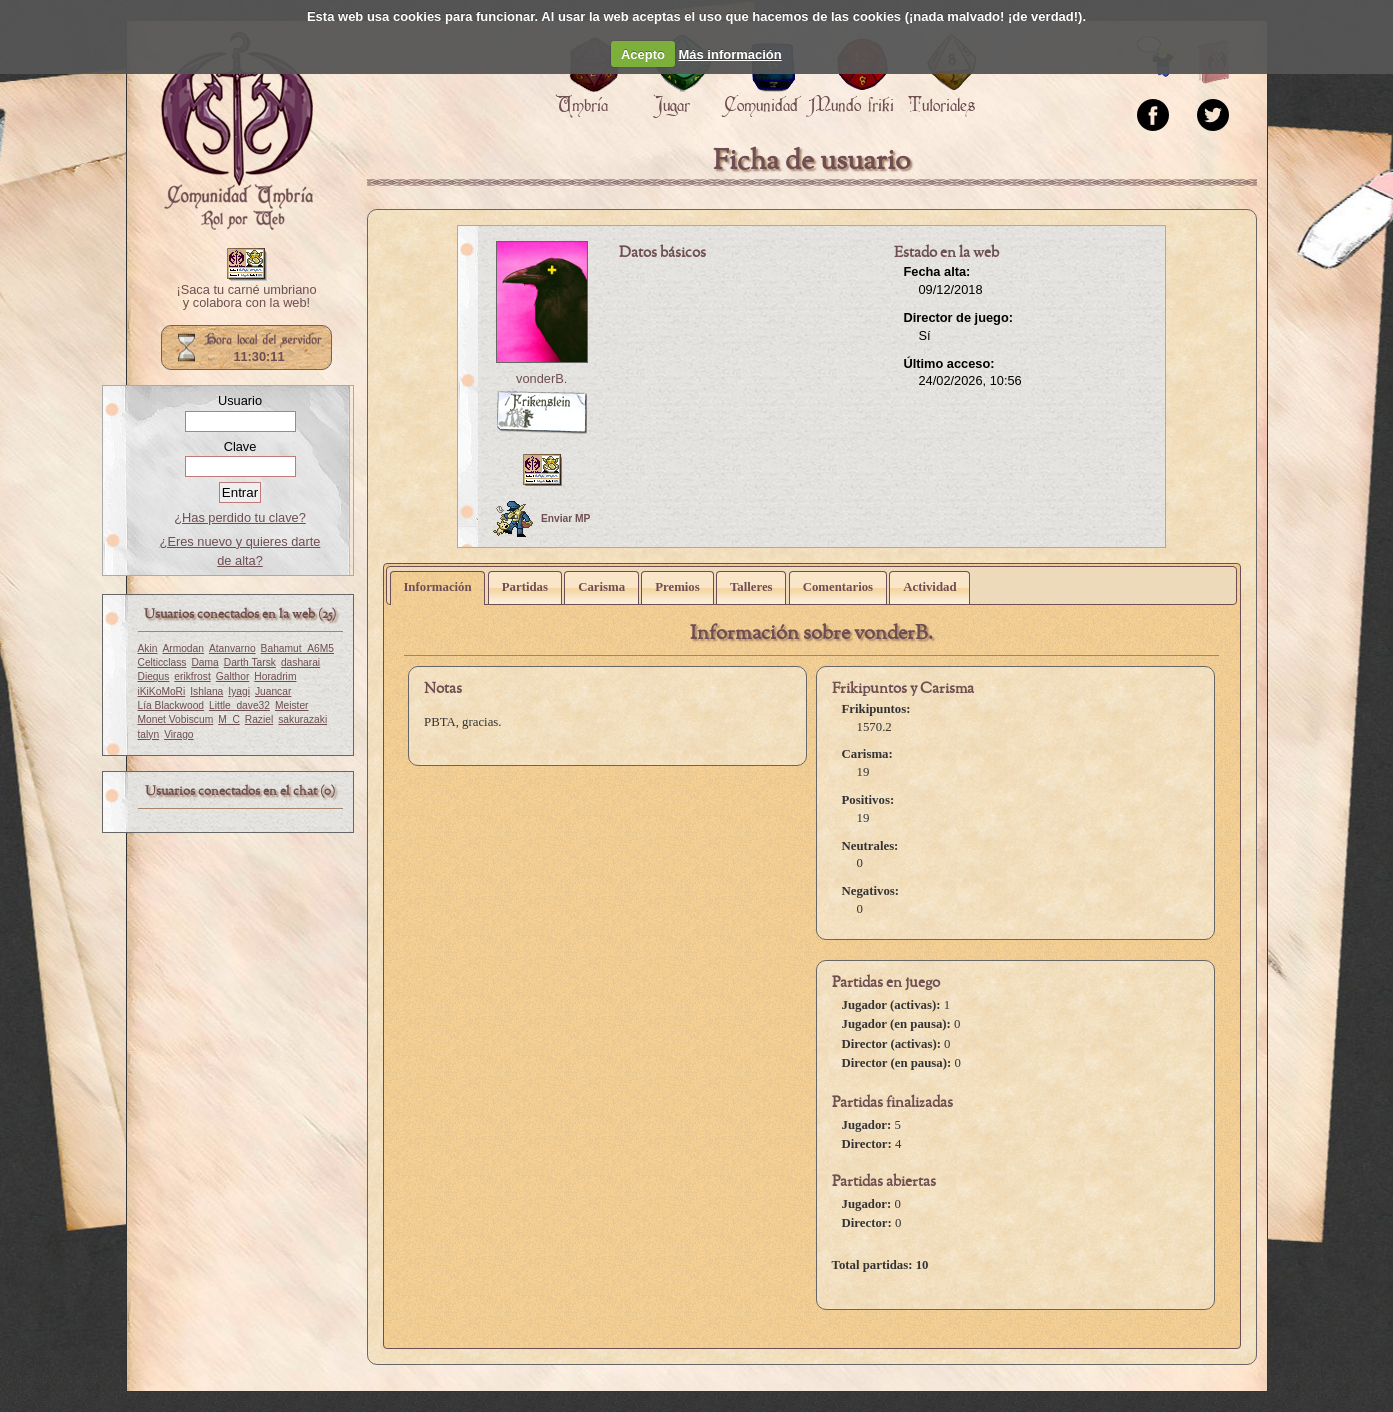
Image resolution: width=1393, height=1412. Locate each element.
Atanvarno (232, 648)
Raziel (259, 719)
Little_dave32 (239, 705)
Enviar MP (541, 519)
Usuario (240, 400)
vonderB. (541, 378)
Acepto (643, 54)
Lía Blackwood (171, 705)
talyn (149, 734)
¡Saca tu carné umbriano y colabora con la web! (246, 297)
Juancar (273, 691)
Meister (292, 705)
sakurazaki (302, 719)
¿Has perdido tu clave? (240, 517)
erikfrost (192, 676)
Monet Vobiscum (176, 719)
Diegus (154, 676)
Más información (729, 54)
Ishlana (206, 691)
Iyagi (239, 691)
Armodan (183, 648)
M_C (229, 719)
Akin (148, 648)
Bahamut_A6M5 (297, 648)
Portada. (237, 131)
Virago (178, 734)
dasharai (300, 662)
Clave (240, 446)
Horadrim (275, 676)
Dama (204, 662)
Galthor (233, 676)
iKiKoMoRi (162, 691)
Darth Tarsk (250, 662)
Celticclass (162, 662)
